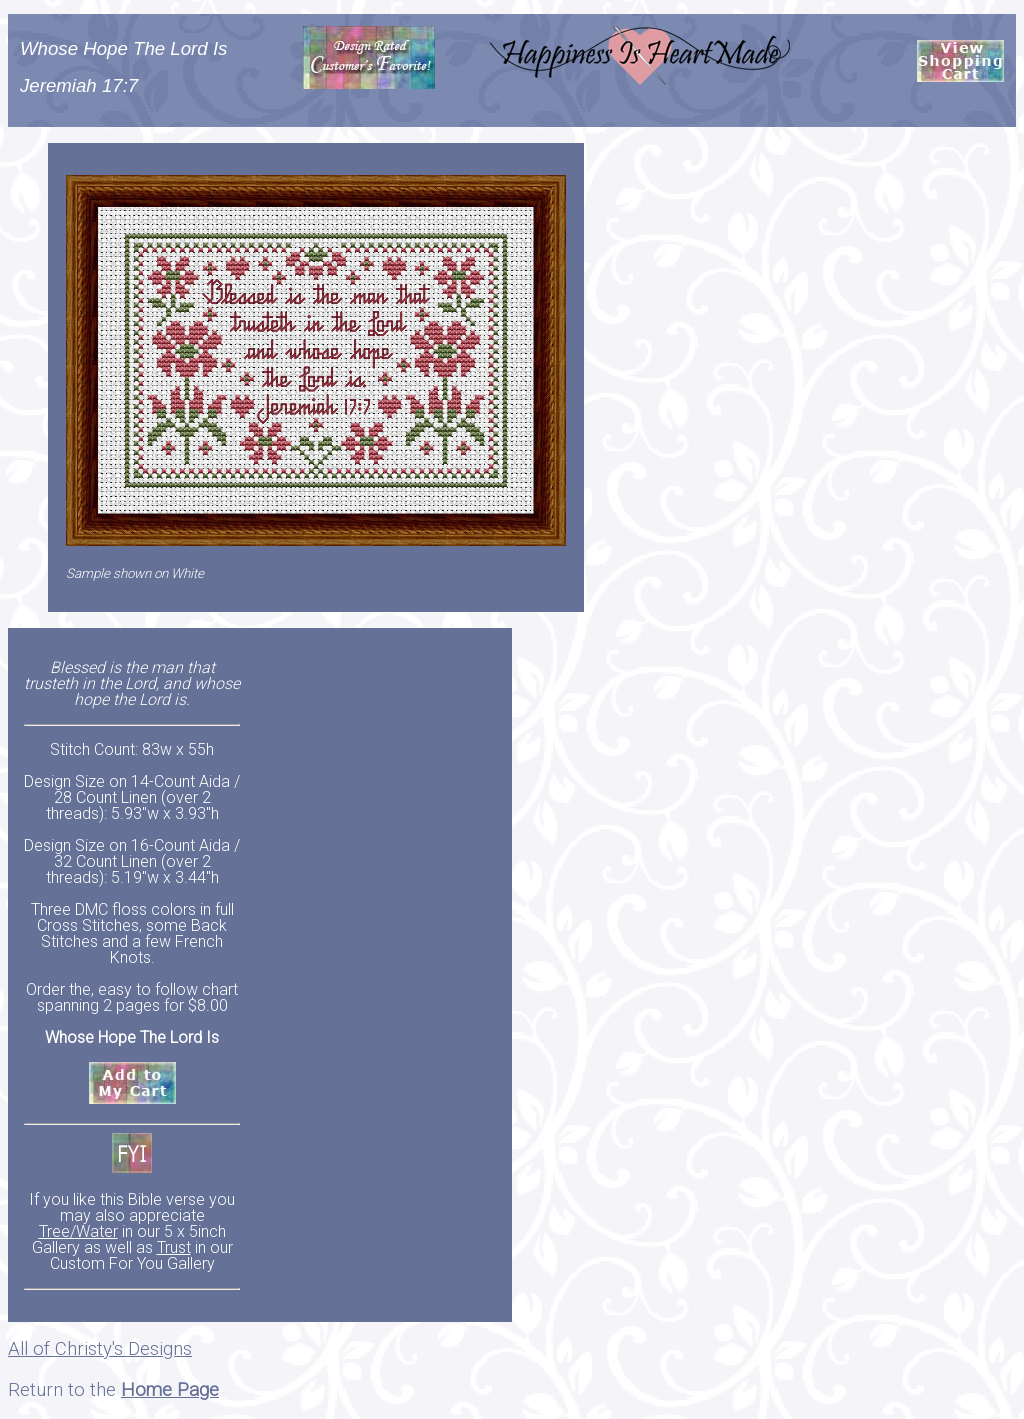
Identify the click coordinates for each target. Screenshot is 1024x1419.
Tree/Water (78, 1231)
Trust (174, 1247)
